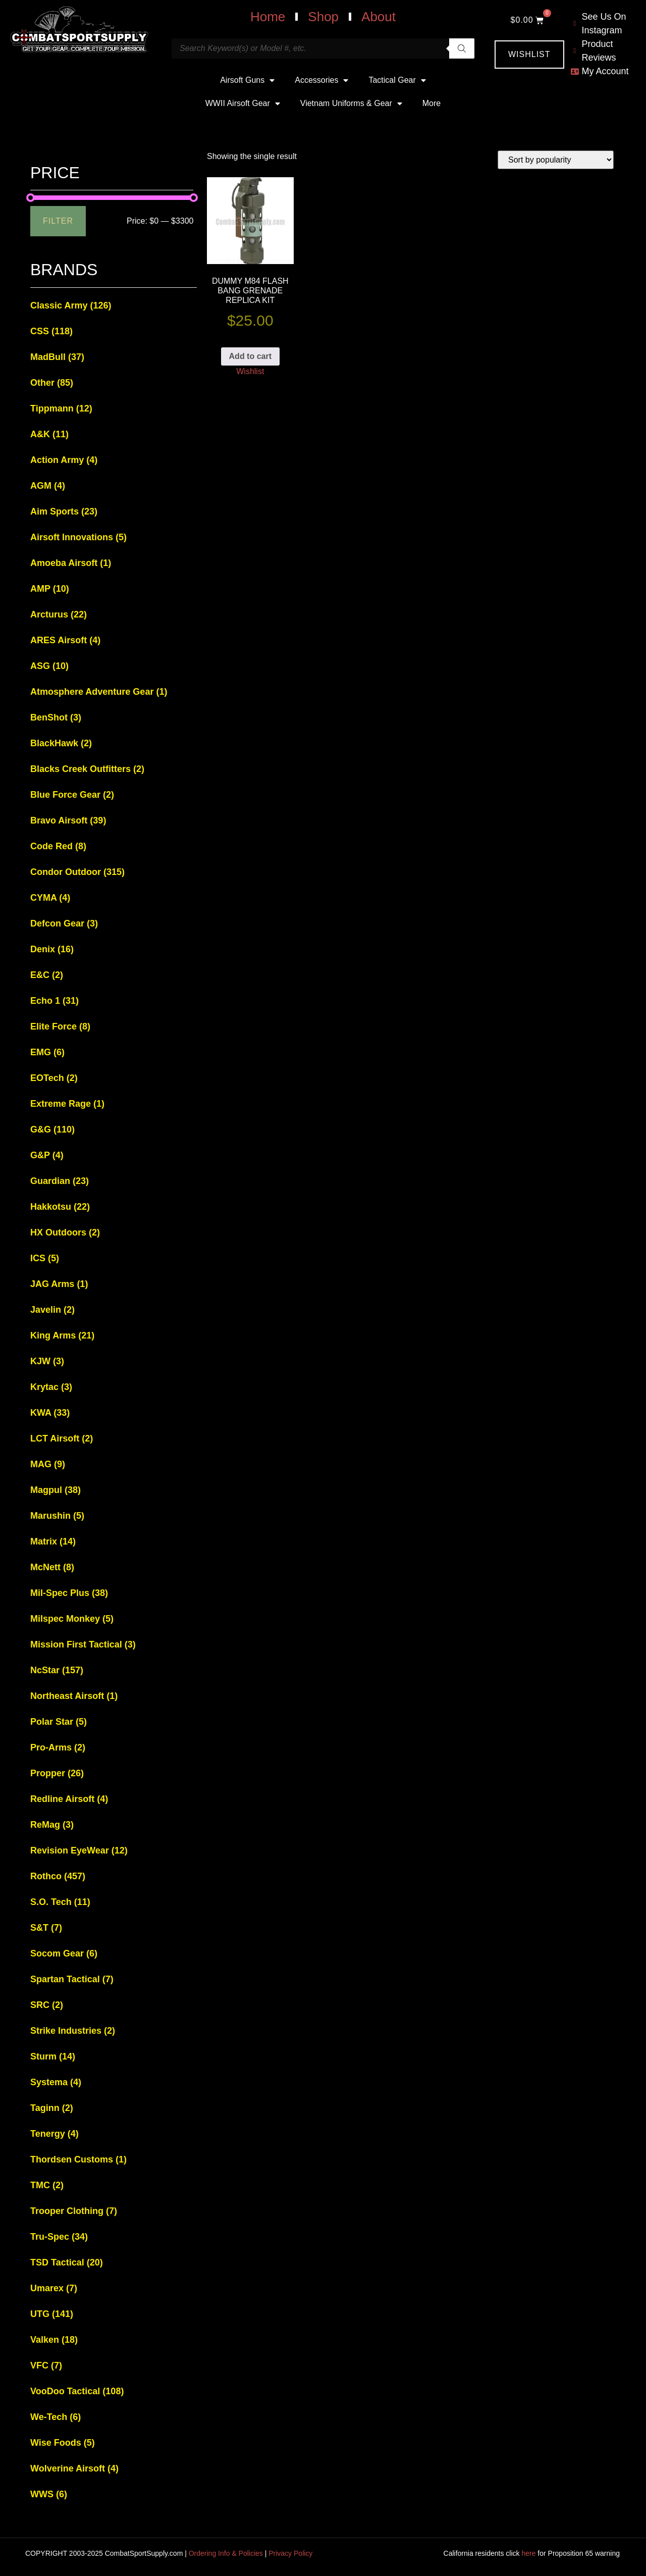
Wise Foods (62, 2443)
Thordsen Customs (78, 2159)
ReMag (52, 1825)
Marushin (57, 1516)
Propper (57, 1773)
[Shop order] (556, 159)
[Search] (461, 48)
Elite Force (60, 1026)
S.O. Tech (60, 1902)
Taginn (51, 2108)
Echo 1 (54, 1001)
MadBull (57, 357)
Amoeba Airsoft (70, 563)
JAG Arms (59, 1284)
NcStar (56, 1670)
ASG (49, 666)
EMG (47, 1052)
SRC (46, 2005)
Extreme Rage (67, 1104)
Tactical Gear (396, 80)
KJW (47, 1361)
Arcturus (58, 614)
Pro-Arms (57, 1747)
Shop (323, 16)
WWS (48, 2494)
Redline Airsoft (69, 1799)
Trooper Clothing (73, 2211)
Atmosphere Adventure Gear (98, 692)
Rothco (57, 1876)
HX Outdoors (65, 1232)
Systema (55, 2082)
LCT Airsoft (61, 1438)
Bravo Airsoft (68, 820)
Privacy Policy (290, 2553)
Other (51, 383)
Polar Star (58, 1722)
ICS (44, 1258)
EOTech (54, 1078)
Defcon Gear (64, 923)
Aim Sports (63, 511)
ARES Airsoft (65, 640)
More (431, 103)
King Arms (62, 1335)
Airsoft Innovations (78, 537)
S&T (46, 1928)
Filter (58, 221)
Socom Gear (63, 1953)
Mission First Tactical (83, 1644)
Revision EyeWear (79, 1850)
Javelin (52, 1310)
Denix (52, 949)
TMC (47, 2185)
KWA (50, 1413)
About (378, 16)
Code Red (58, 846)
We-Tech (55, 2417)
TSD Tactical (66, 2262)
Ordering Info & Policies (226, 2553)
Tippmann (61, 408)
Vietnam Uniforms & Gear (351, 103)
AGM (47, 486)
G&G (52, 1129)
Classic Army (70, 305)
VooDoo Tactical (77, 2391)
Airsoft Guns (247, 80)
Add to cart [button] (250, 356)
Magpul (55, 1490)
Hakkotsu (60, 1207)
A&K (49, 434)
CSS (51, 331)
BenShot (55, 717)
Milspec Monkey (72, 1619)
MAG (47, 1464)
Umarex (53, 2288)
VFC (46, 2365)
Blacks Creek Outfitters (87, 769)
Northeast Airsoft (74, 1696)
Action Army (63, 460)
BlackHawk (61, 743)
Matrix (53, 1541)
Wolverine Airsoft (74, 2468)
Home (267, 16)
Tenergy (54, 2134)
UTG (51, 2314)
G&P (47, 1155)
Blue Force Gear (72, 795)
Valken (54, 2340)
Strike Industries (72, 2031)
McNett (52, 1567)
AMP (49, 589)
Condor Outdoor (77, 872)
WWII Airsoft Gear (242, 103)
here (528, 2553)
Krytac (51, 1387)
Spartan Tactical (72, 1979)
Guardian (59, 1181)
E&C (46, 975)
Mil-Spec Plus (69, 1593)
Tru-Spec (59, 2237)
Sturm (52, 2056)
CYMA (50, 898)
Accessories (321, 80)
